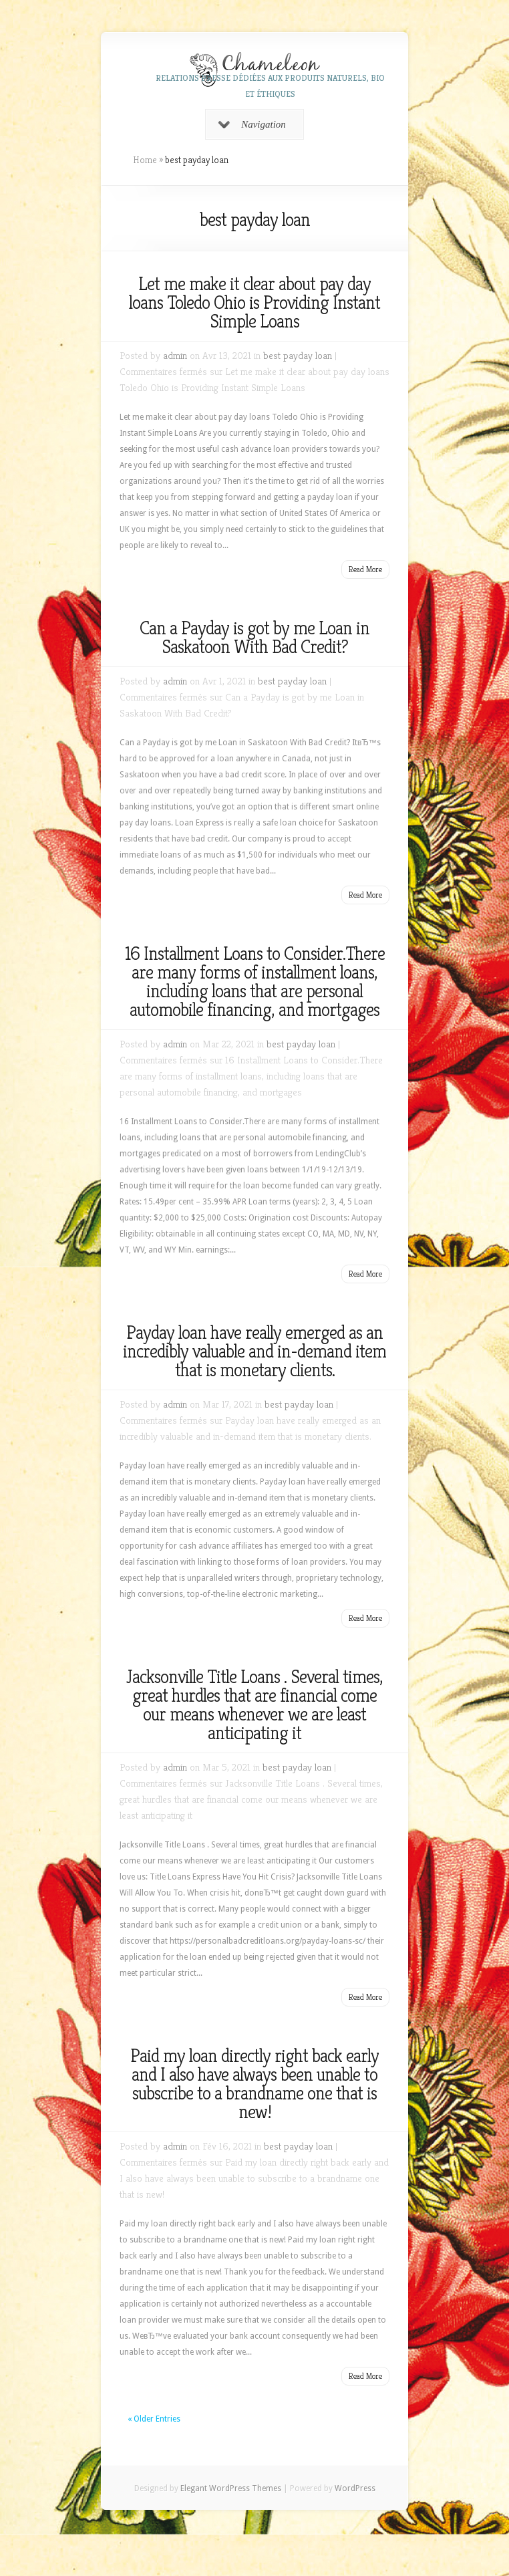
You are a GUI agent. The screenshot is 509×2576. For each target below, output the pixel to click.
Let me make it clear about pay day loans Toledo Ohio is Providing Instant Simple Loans (254, 302)
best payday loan (297, 355)
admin (175, 355)
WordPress (355, 2488)
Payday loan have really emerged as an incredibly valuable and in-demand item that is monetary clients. (254, 1351)
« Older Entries (154, 2419)
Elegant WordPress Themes (230, 2488)
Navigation (252, 124)
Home (145, 160)
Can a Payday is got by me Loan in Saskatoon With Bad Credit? (254, 637)
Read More (365, 569)
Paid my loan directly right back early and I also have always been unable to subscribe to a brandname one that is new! (254, 2083)
